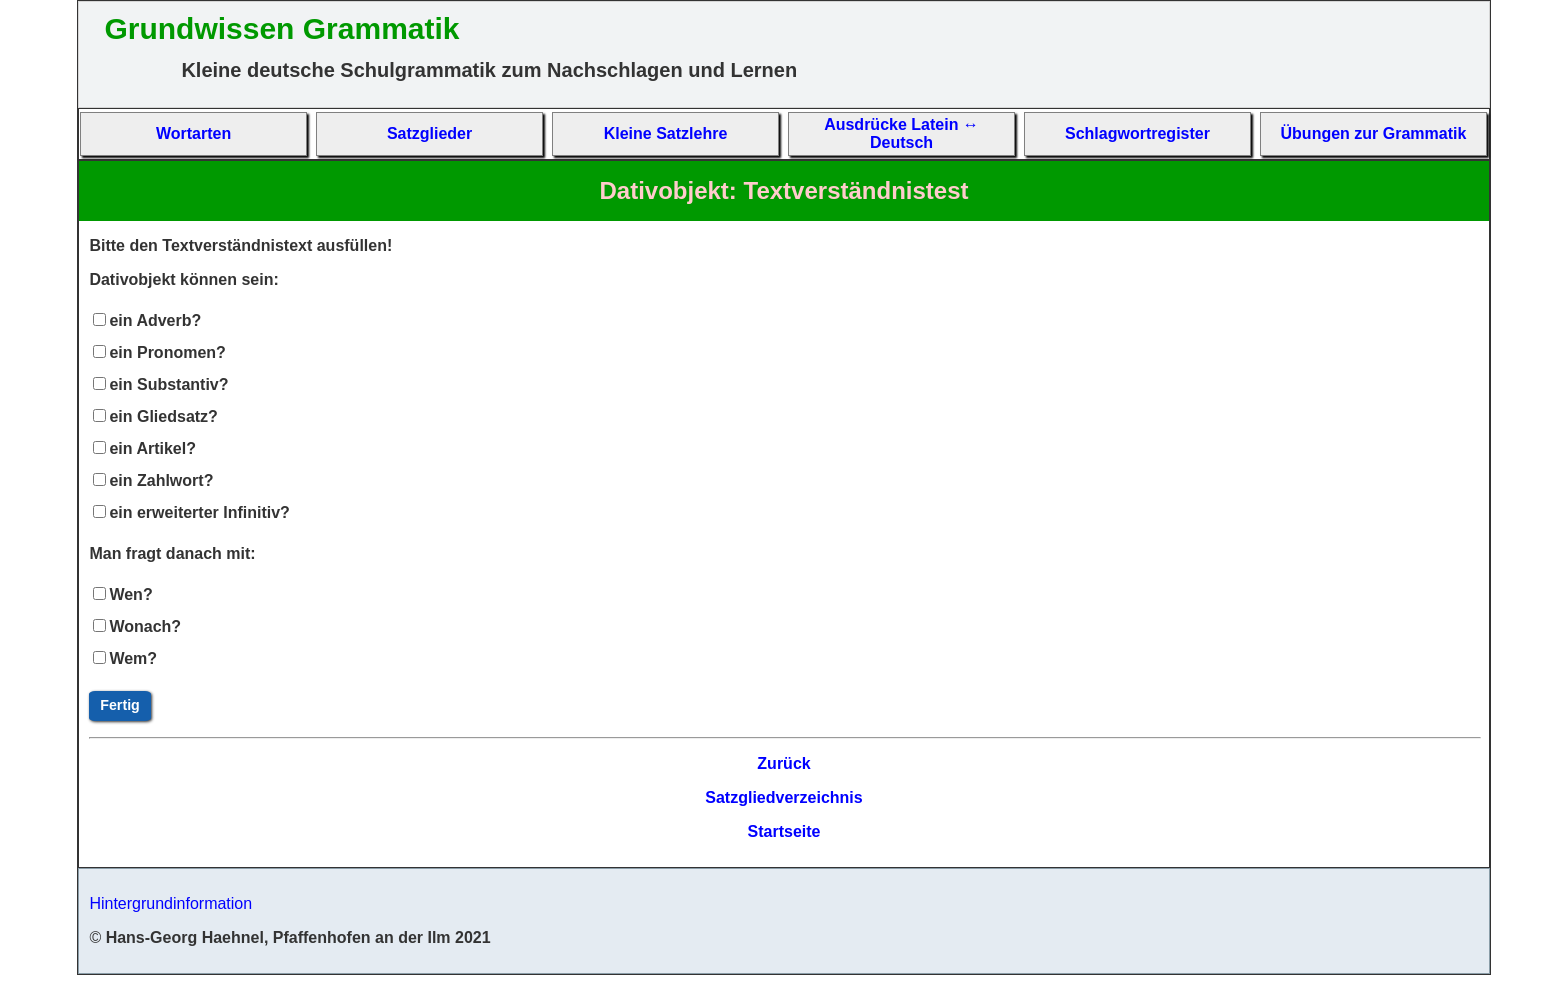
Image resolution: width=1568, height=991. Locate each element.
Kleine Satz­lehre (666, 133)
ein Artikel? (152, 448)
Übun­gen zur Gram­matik (1374, 133)
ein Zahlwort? (161, 480)
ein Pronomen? (167, 352)
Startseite (784, 831)
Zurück (783, 763)
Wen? (130, 594)
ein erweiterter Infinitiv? (199, 512)
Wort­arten (193, 133)
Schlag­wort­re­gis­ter (1137, 133)
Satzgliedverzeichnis (783, 797)
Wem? (133, 658)
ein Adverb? (155, 320)
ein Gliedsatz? (163, 416)
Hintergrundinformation (170, 903)
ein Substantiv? (168, 384)
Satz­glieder (429, 133)
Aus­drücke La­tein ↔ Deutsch (901, 133)
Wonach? (145, 626)
